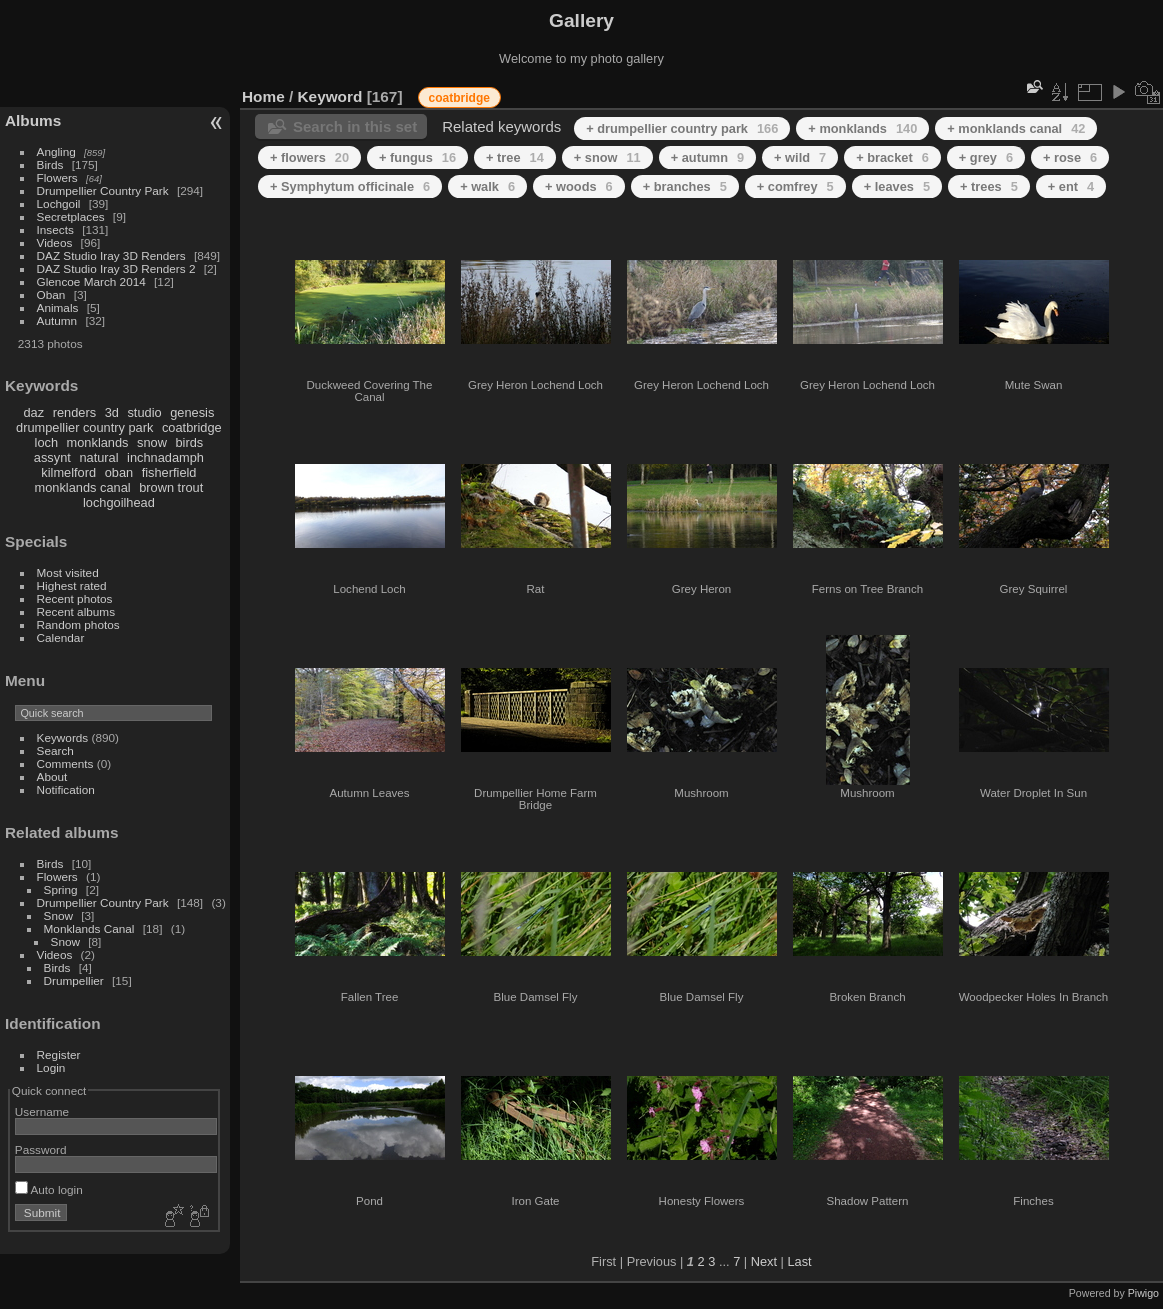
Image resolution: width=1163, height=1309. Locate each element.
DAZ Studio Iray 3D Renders (111, 255)
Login (51, 1067)
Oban (51, 294)
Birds (50, 164)
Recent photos (75, 598)
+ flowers (309, 157)
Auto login (49, 1189)
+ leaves (897, 186)
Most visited (68, 572)
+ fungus (417, 157)
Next (764, 1261)
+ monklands (862, 128)
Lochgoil (59, 203)
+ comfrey (795, 186)
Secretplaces (71, 216)
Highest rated (72, 585)
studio (144, 412)
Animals (58, 307)
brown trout (171, 487)
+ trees (989, 186)
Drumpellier (74, 980)
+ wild (800, 157)
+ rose (1070, 157)
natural (98, 457)
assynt (52, 457)
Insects (55, 229)
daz (34, 412)
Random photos (78, 624)
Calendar (61, 637)
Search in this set (355, 126)
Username (42, 1111)
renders (74, 412)
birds (189, 442)
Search (55, 750)
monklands (98, 442)
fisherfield (169, 472)
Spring (61, 889)
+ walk (487, 186)
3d (112, 412)
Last (799, 1261)
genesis (192, 412)
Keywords (63, 737)
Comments (65, 763)
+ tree (515, 157)
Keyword (330, 96)
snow (152, 442)
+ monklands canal (1016, 128)
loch (46, 442)
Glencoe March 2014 (91, 281)
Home (263, 96)
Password (41, 1149)
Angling (56, 151)
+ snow (607, 157)
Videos (55, 242)
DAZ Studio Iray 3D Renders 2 (116, 268)
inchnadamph (165, 457)
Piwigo (1143, 1293)
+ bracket (892, 157)
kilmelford (68, 472)
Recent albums (76, 611)
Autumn (57, 320)
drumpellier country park (84, 427)
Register (59, 1054)
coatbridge (192, 427)
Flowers (57, 177)
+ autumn (707, 157)
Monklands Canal (89, 928)
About (52, 776)
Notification (66, 789)
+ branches (685, 186)
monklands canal (83, 487)
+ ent (1071, 186)
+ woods (579, 186)
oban (119, 472)
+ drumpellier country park (682, 128)
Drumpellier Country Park (103, 190)
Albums (33, 120)
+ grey (986, 157)
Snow (58, 915)
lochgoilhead (119, 502)
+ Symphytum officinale (350, 186)
